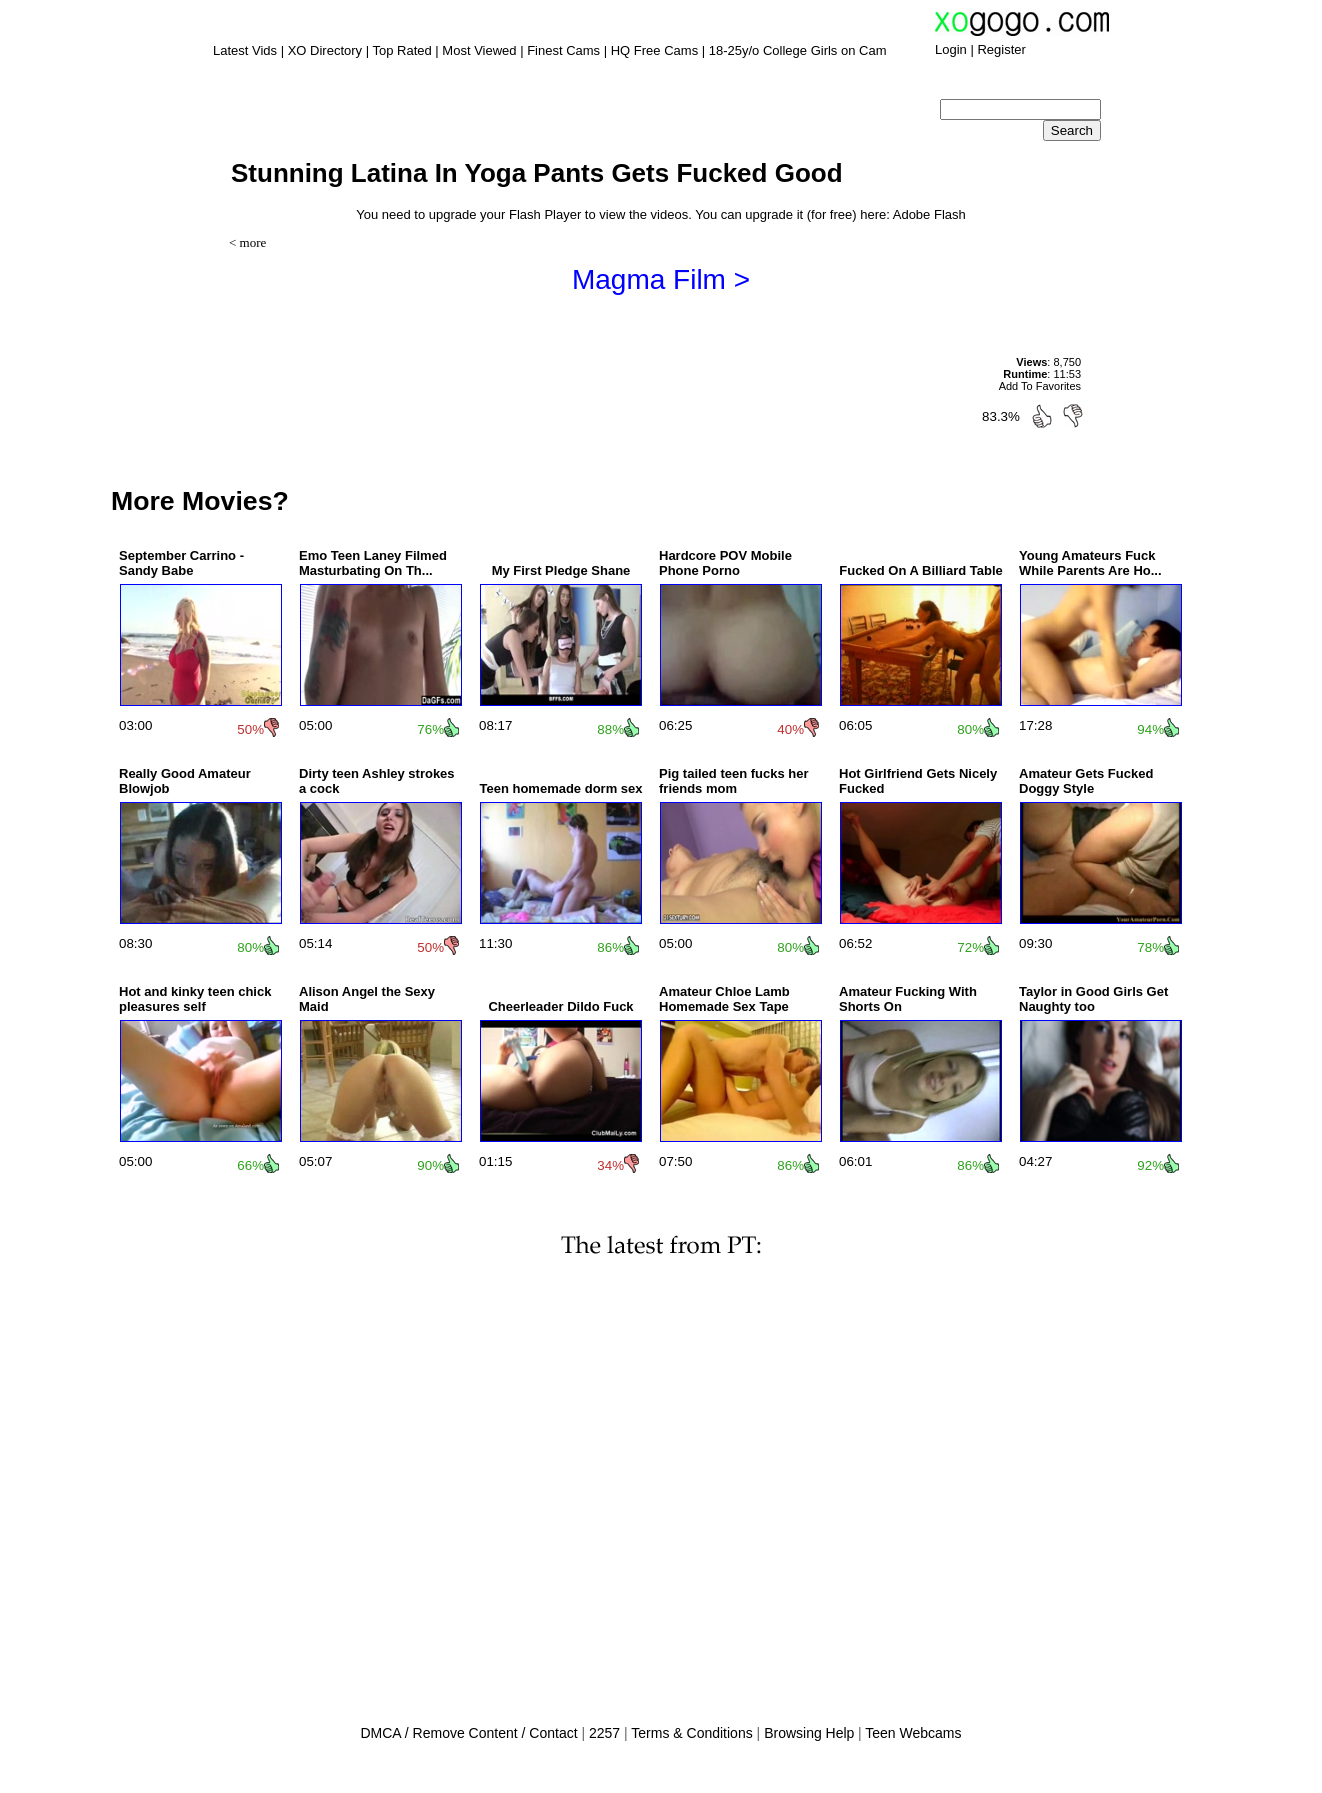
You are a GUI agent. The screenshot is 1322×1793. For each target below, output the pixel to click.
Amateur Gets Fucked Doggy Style (1086, 781)
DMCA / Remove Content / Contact (468, 1733)
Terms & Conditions (691, 1733)
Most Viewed (479, 50)
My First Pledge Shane (561, 570)
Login (951, 49)
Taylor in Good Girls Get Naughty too (1093, 999)
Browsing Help (809, 1733)
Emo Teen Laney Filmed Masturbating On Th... (373, 563)
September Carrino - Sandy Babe (181, 563)
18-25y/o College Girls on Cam (798, 50)
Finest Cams (563, 50)
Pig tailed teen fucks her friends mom (734, 781)
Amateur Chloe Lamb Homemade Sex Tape (724, 999)
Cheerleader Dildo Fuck (560, 1006)
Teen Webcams (913, 1733)
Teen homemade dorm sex (560, 788)
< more (247, 242)
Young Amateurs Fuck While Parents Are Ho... (1090, 563)
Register (1001, 49)
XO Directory (325, 50)
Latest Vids (245, 50)
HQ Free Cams (654, 50)
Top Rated (401, 50)
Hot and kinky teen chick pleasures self (195, 999)
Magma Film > (661, 279)
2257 (604, 1733)
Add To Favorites (1040, 386)
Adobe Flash (929, 214)
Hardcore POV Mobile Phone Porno (725, 563)
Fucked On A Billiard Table (921, 570)
